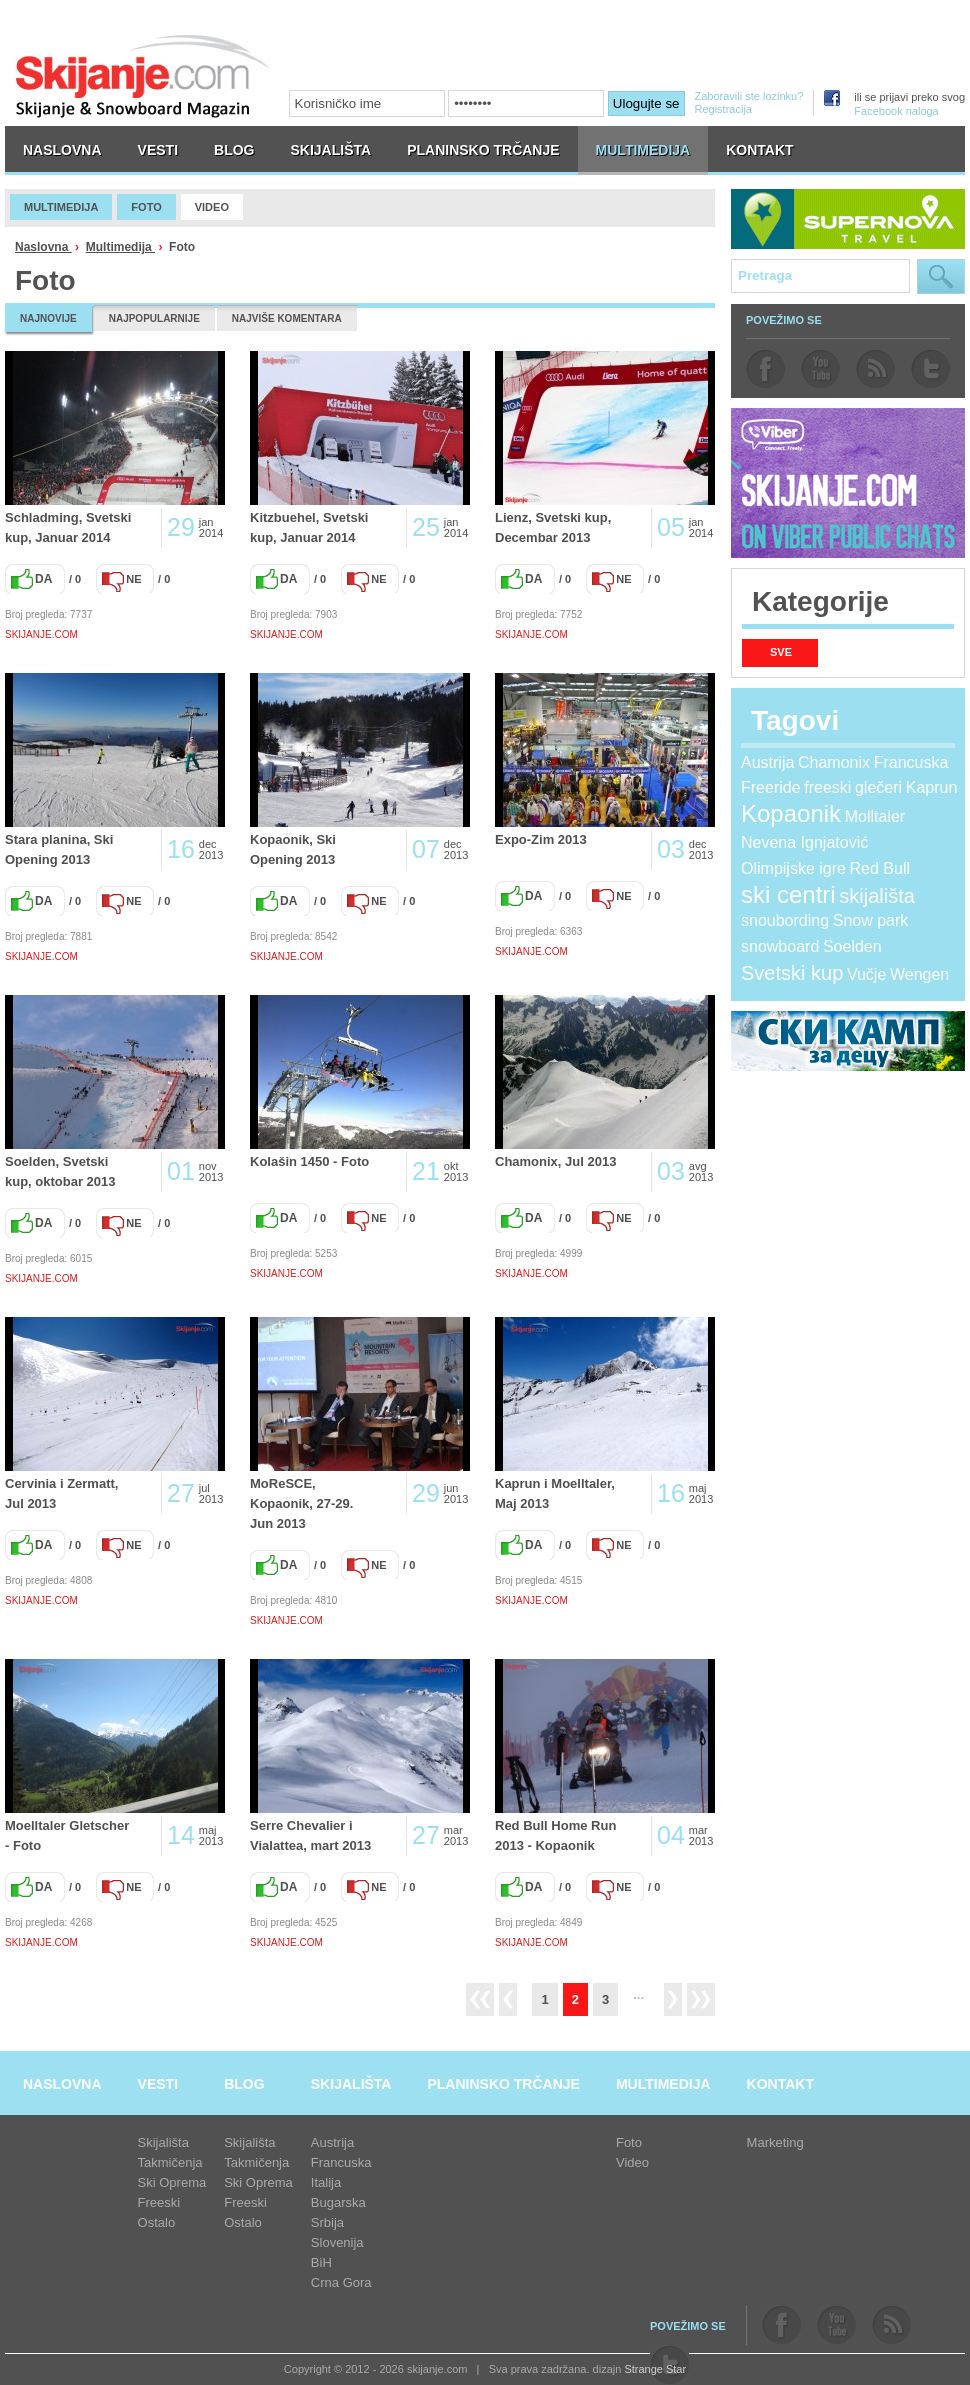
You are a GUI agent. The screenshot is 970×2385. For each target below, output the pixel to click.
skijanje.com (143, 75)
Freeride (771, 787)
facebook (765, 369)
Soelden (852, 946)
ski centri (788, 894)
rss (875, 369)
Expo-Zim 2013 (541, 839)
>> (701, 1999)
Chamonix (834, 762)
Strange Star (655, 2369)
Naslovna (43, 247)
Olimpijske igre (793, 868)
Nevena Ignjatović (804, 842)
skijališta (877, 896)
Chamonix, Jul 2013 (555, 1161)
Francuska (911, 762)
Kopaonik (791, 813)
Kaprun (932, 787)
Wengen (919, 974)
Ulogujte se (646, 103)
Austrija (767, 762)
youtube (820, 369)
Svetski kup (792, 973)
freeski (827, 787)
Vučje (866, 974)
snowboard (780, 946)
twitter (930, 369)
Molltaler (875, 816)
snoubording (785, 920)
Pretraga (941, 276)
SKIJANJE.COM (41, 634)
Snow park (871, 920)
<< (480, 1999)
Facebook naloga (896, 111)
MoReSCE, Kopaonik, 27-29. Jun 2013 (301, 1503)
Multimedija (120, 247)
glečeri (878, 787)
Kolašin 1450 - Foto (309, 1161)
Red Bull (880, 868)
